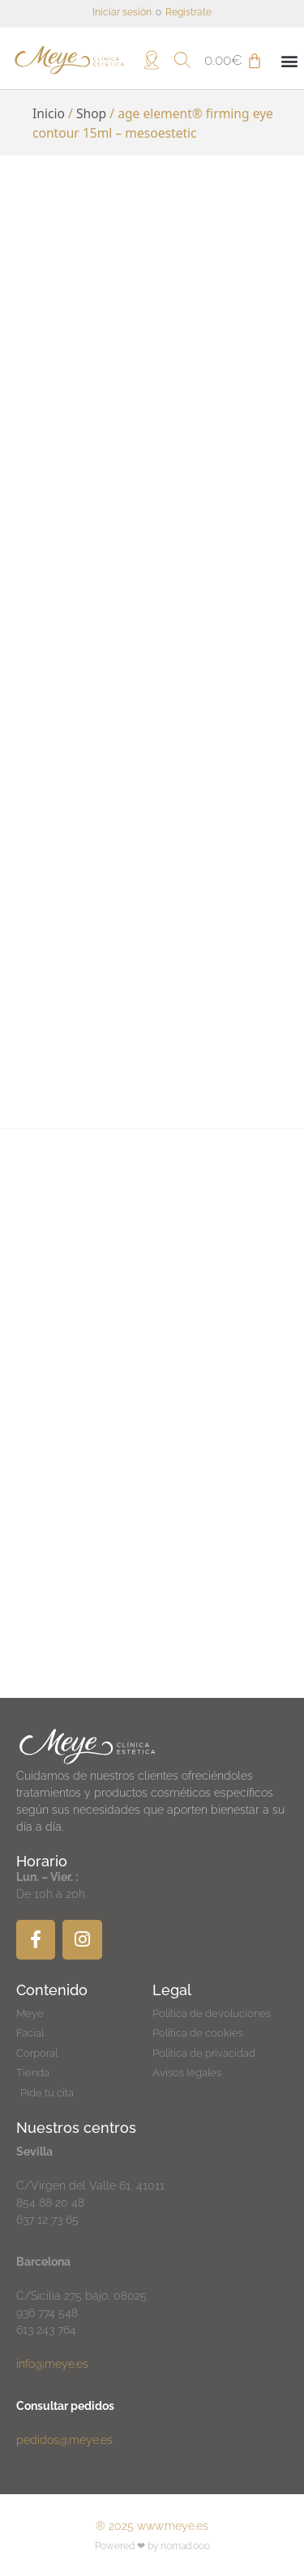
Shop (91, 113)
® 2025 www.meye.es (152, 2525)
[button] (289, 60)
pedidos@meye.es (64, 2439)
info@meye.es (52, 2363)
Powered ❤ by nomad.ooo (152, 2546)
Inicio (48, 113)
